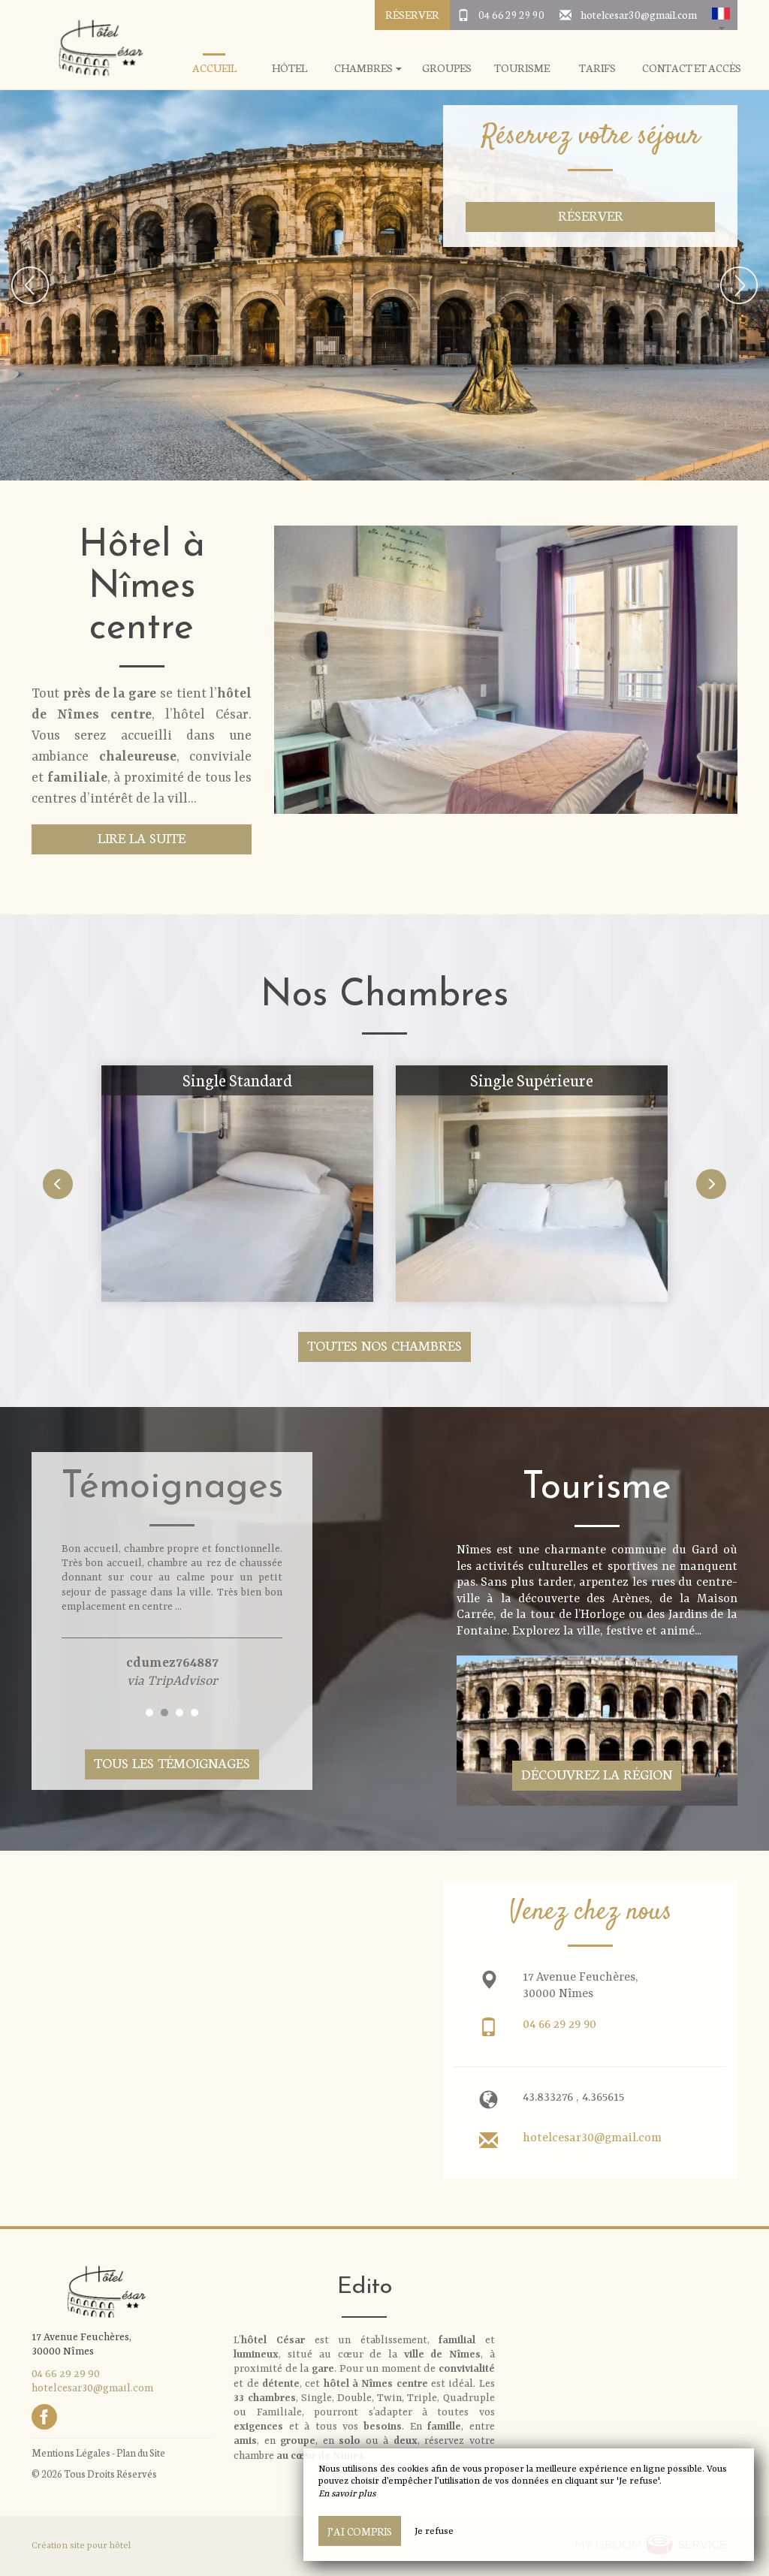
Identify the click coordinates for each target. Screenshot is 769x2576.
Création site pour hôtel (81, 2546)
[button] (721, 15)
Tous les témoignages (172, 1762)
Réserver (412, 14)
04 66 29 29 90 (511, 14)
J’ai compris (359, 2530)
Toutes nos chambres (384, 1345)
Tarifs (597, 68)
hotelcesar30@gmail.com (639, 14)
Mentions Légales (71, 2452)
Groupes (447, 68)
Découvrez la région (596, 1773)
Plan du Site (140, 2452)
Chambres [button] (368, 68)
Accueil (214, 68)
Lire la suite (141, 837)
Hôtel (289, 68)
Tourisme (522, 68)
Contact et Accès (691, 68)
